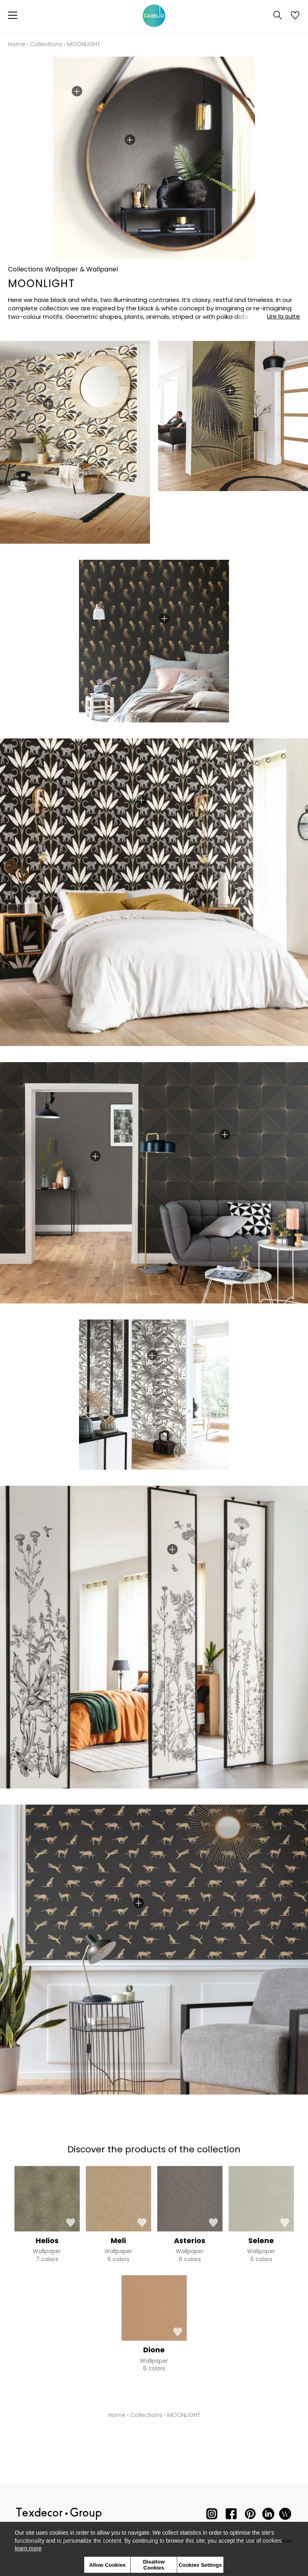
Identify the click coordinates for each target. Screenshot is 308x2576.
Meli (118, 2240)
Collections (46, 44)
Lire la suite (283, 316)
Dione (154, 2350)
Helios (47, 2240)
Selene (261, 2240)
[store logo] (154, 16)
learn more (28, 2548)
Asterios (189, 2240)
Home (16, 44)
